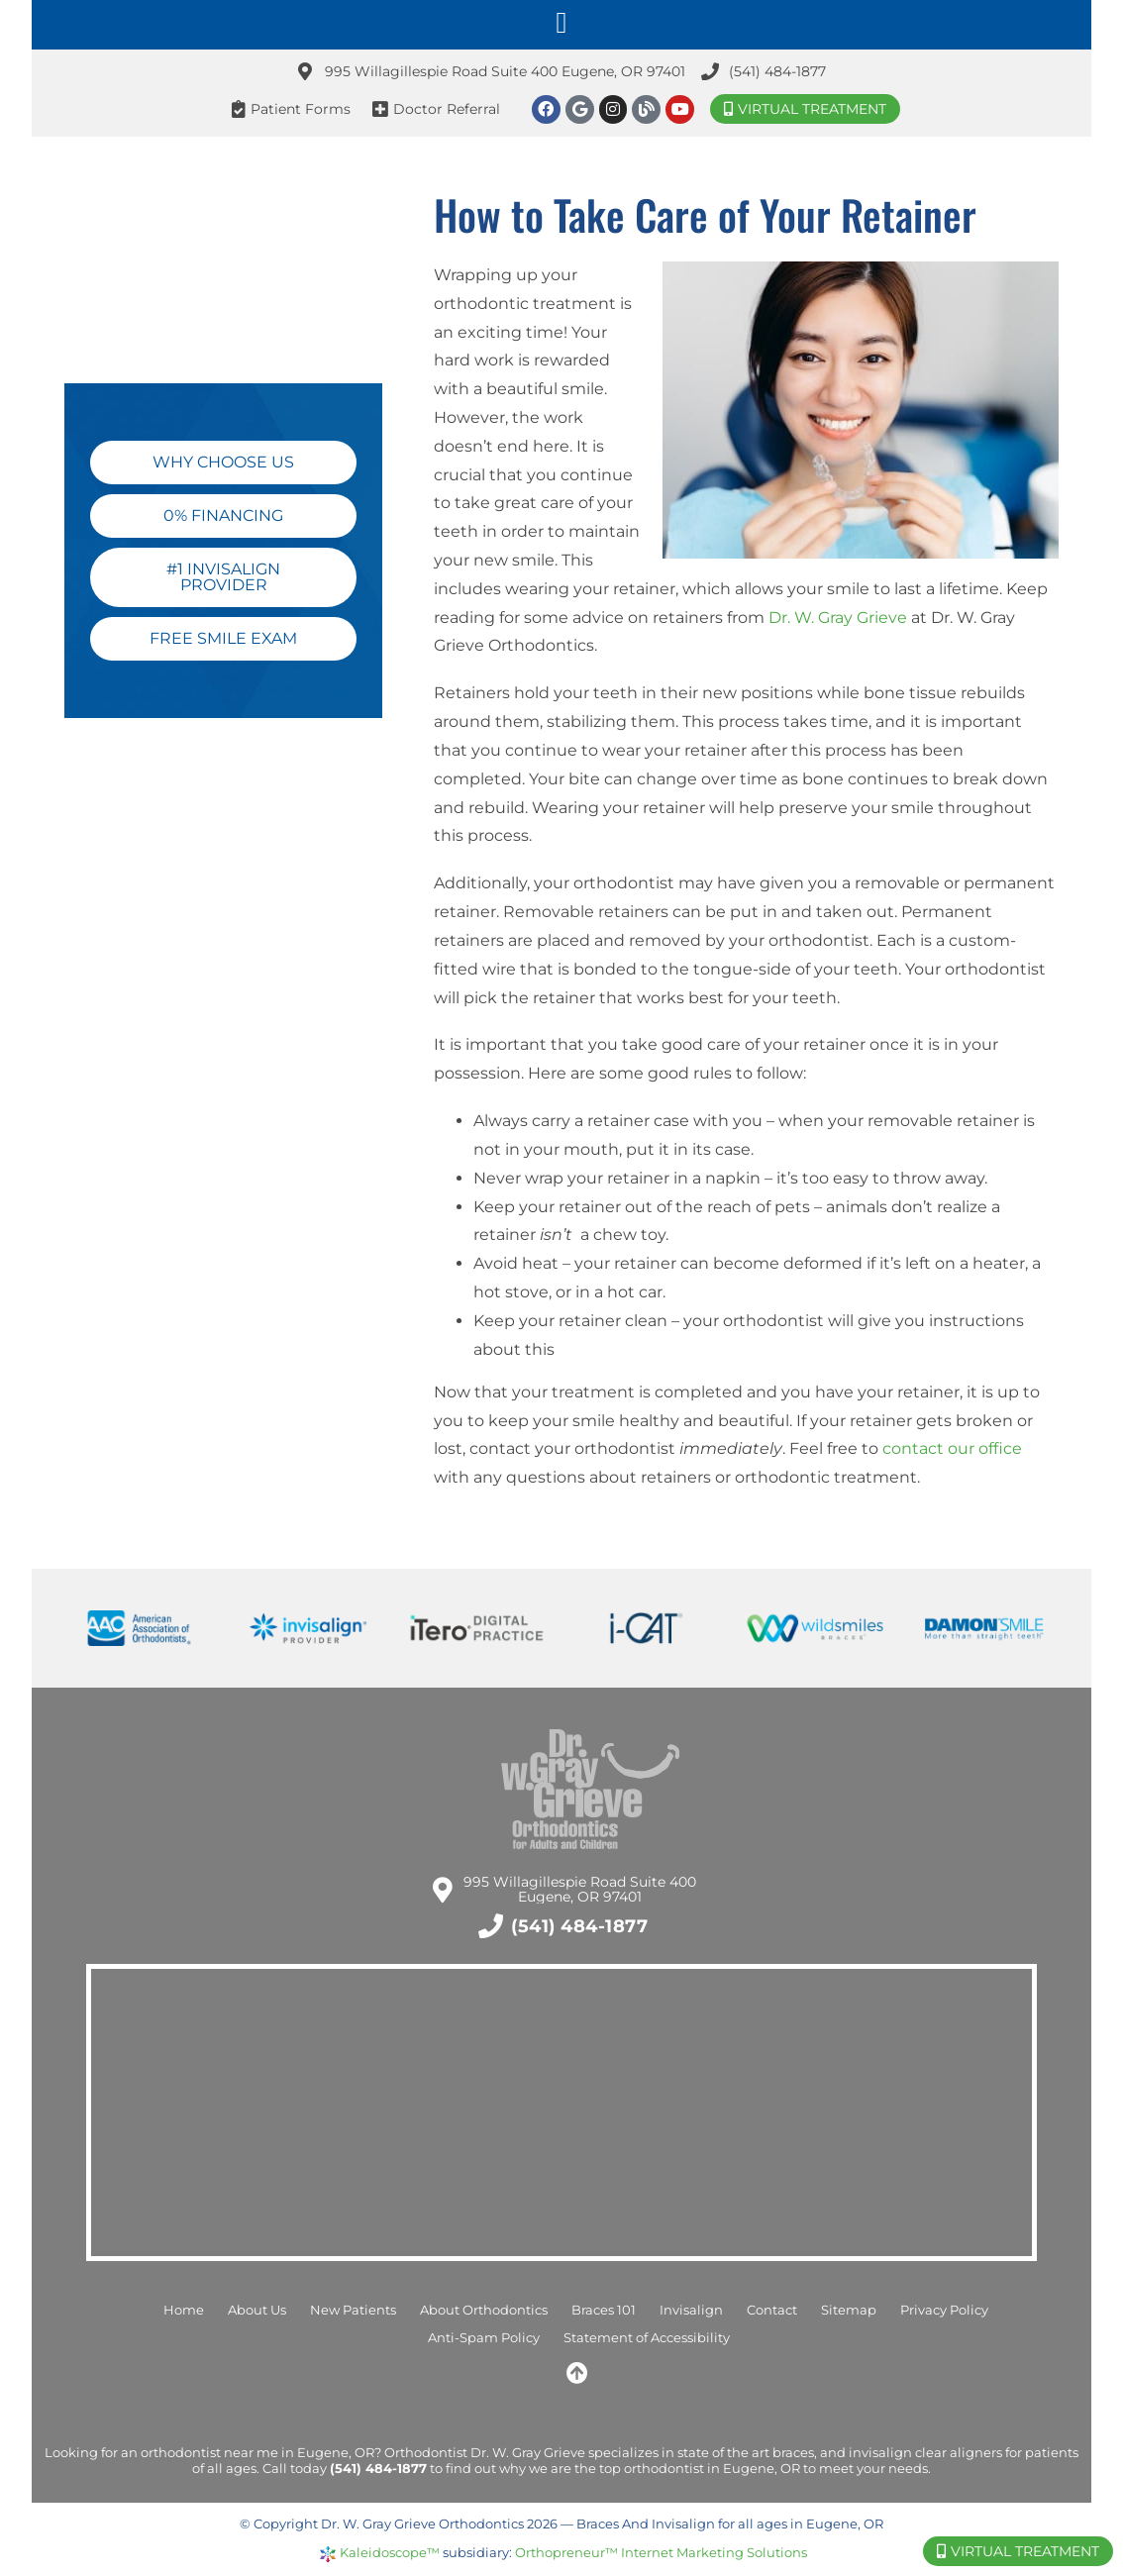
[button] (561, 22)
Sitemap (848, 2310)
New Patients (353, 2310)
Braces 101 (603, 2310)
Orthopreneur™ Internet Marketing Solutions (661, 2552)
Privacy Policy (944, 2310)
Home (183, 2310)
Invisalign (691, 2310)
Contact (772, 2310)
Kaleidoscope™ (390, 2552)
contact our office (952, 1448)
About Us (257, 2310)
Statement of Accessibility (646, 2337)
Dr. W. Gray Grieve (837, 617)
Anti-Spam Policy (484, 2337)
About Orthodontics (484, 2310)
